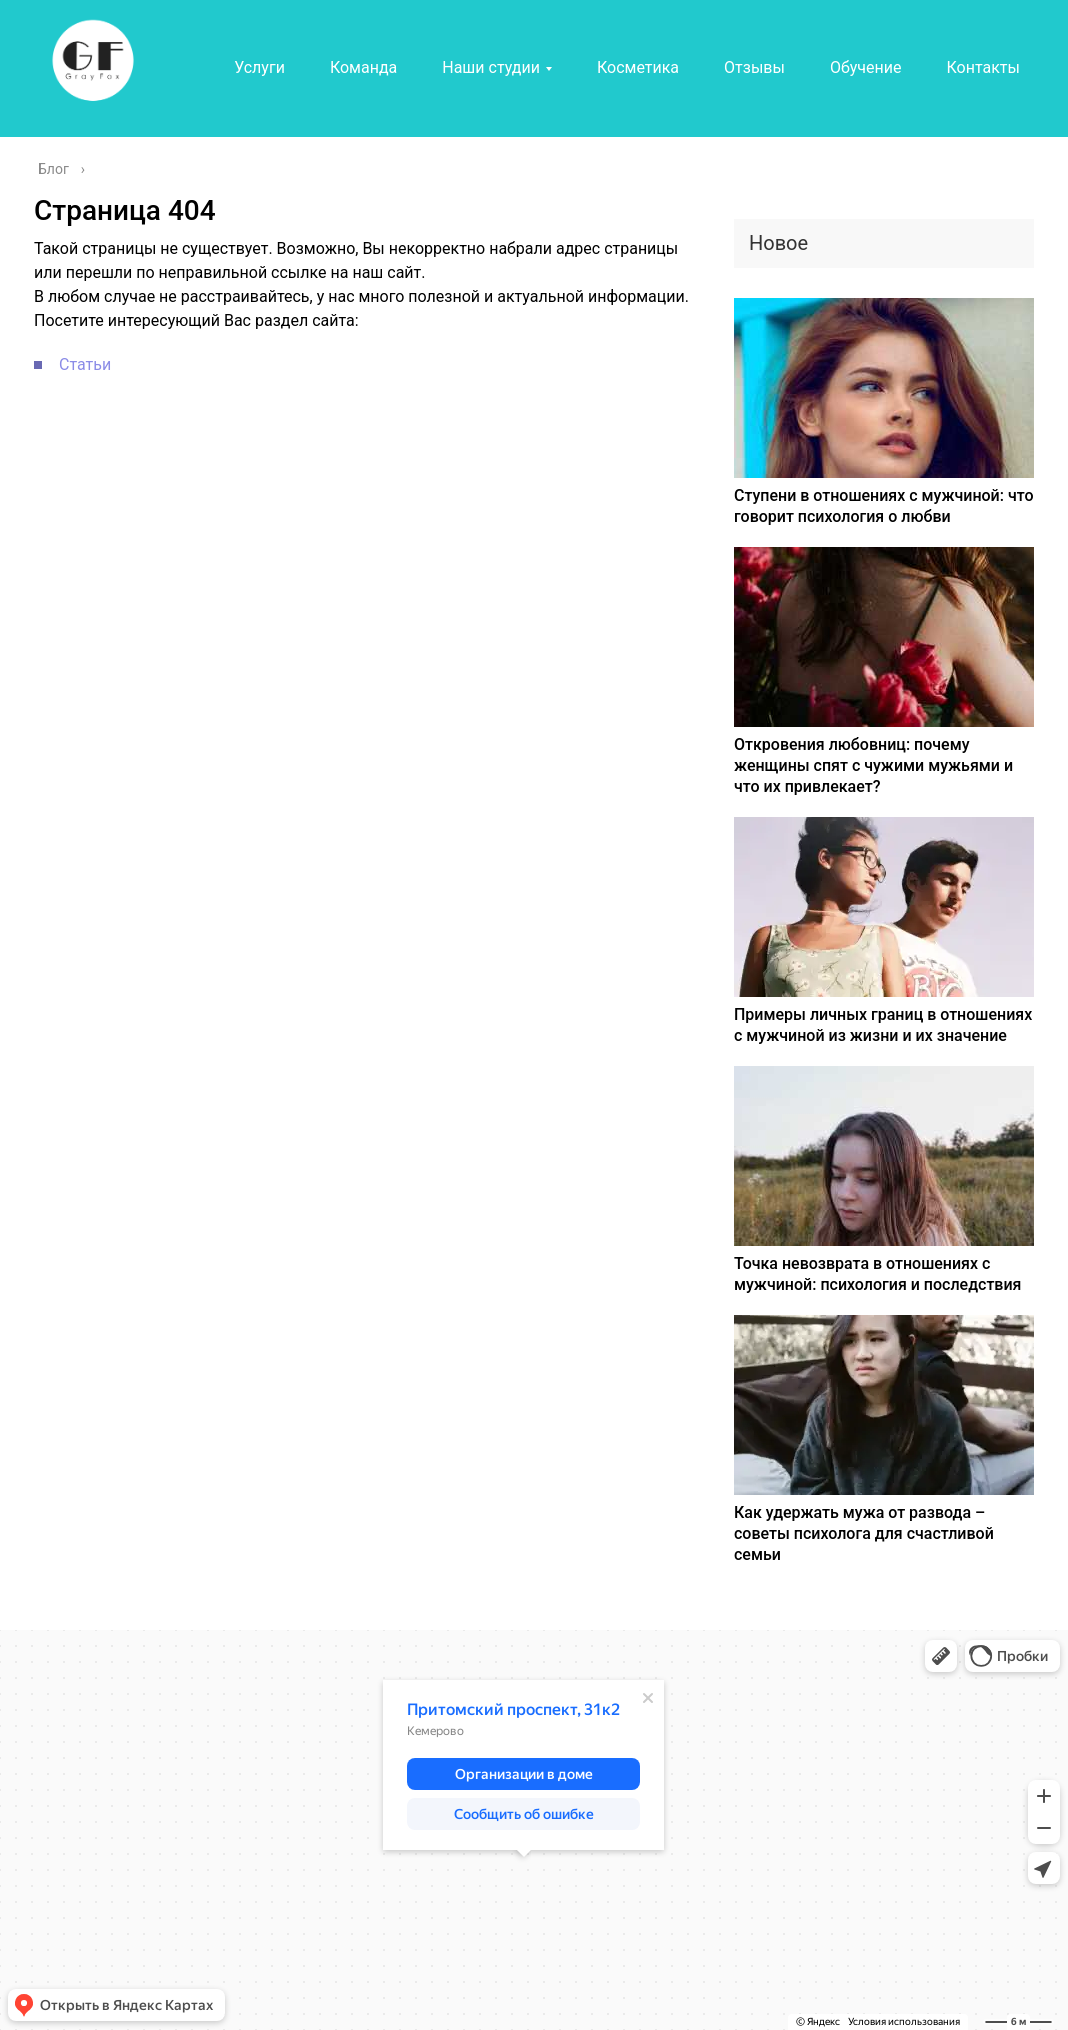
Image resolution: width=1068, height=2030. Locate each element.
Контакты (982, 67)
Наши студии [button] (491, 67)
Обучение (866, 67)
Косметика (638, 67)
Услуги (259, 67)
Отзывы (754, 67)
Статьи (85, 364)
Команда (363, 67)
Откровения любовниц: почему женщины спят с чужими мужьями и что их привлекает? (873, 765)
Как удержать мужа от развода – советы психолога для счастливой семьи (864, 1533)
